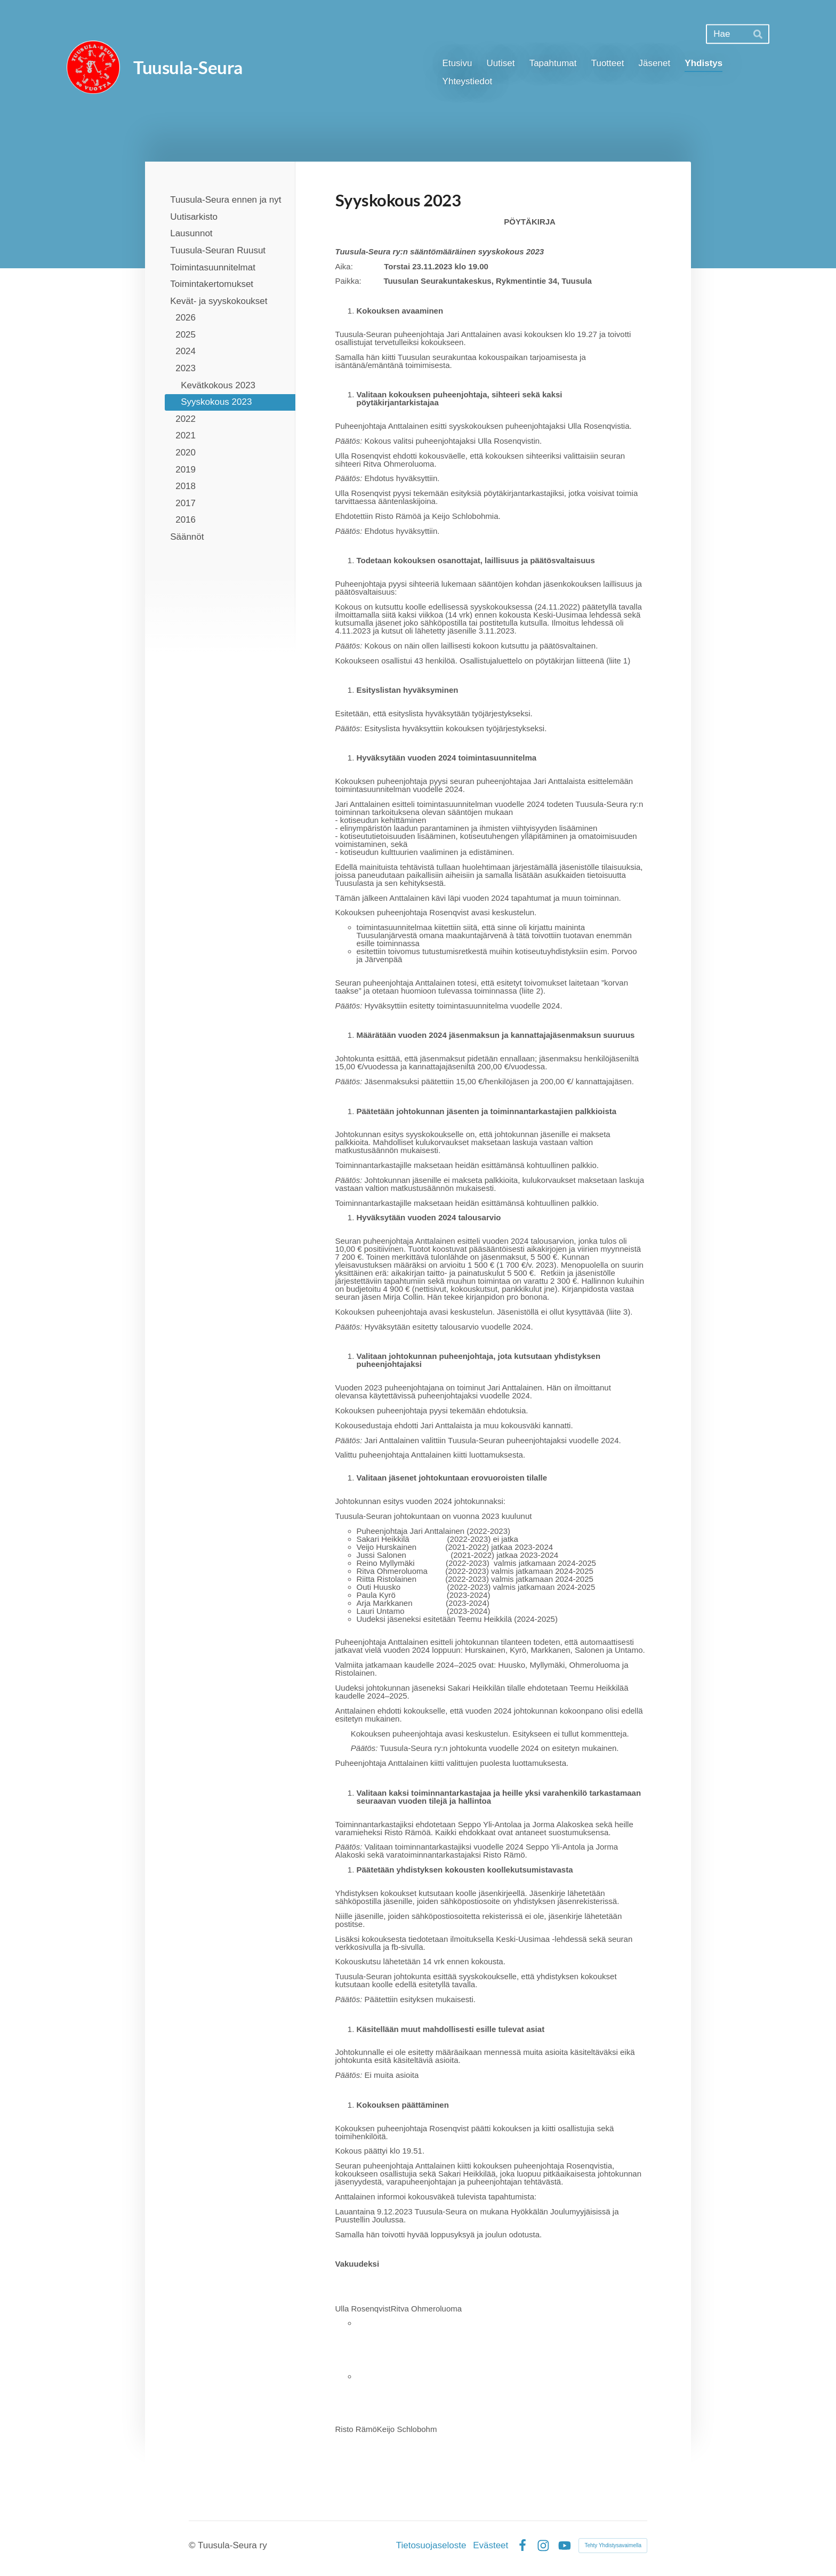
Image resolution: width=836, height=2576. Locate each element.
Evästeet (490, 2545)
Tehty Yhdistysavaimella (612, 2545)
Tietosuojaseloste (431, 2545)
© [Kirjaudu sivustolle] (193, 2545)
